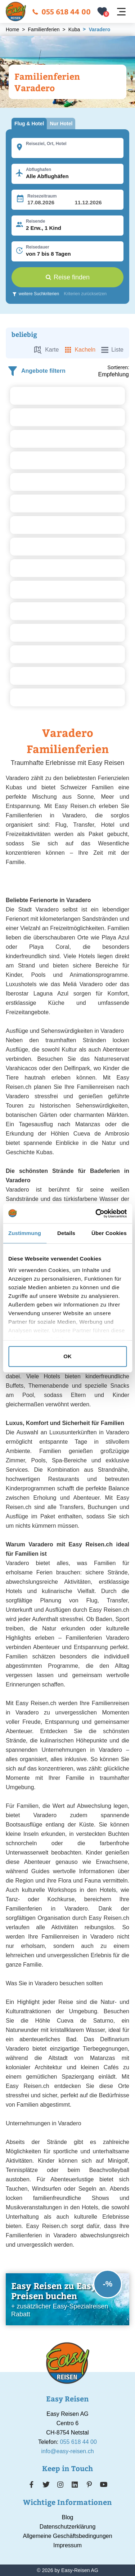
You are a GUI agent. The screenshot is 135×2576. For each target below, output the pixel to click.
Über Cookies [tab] (109, 1233)
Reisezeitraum (42, 196)
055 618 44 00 (61, 11)
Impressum (67, 2545)
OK (67, 1356)
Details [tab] (66, 1233)
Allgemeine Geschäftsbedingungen (67, 2536)
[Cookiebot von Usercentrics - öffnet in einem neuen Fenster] (96, 1213)
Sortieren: (118, 367)
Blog (67, 2517)
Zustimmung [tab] (24, 1233)
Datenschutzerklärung (68, 2527)
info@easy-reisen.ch (67, 2451)
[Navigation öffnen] (121, 11)
